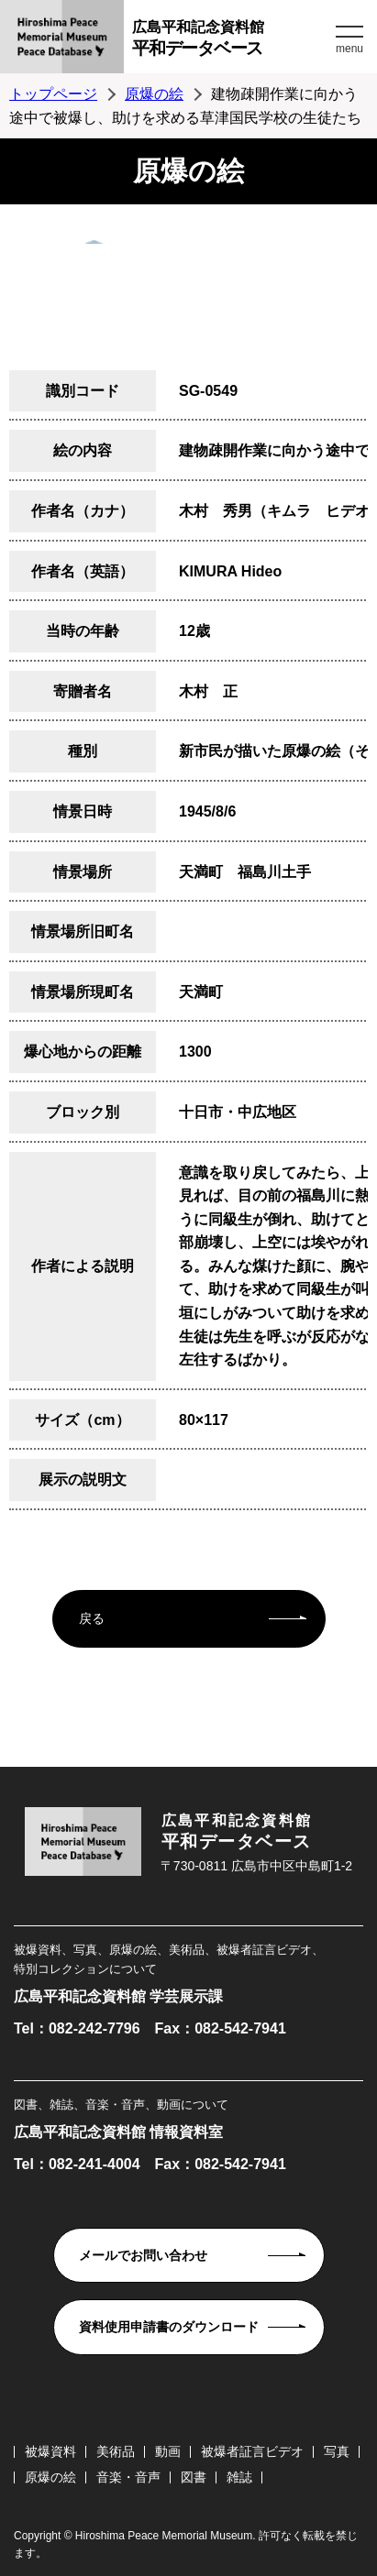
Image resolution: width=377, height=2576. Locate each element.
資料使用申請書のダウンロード (169, 2326)
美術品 (115, 2451)
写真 (336, 2451)
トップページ (53, 94)
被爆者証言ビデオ (252, 2451)
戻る (92, 1618)
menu (349, 48)
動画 (168, 2451)
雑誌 (239, 2477)
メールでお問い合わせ (143, 2255)
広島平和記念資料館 (231, 40)
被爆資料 (50, 2451)
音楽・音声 (128, 2477)
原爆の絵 (154, 94)
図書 (193, 2477)
